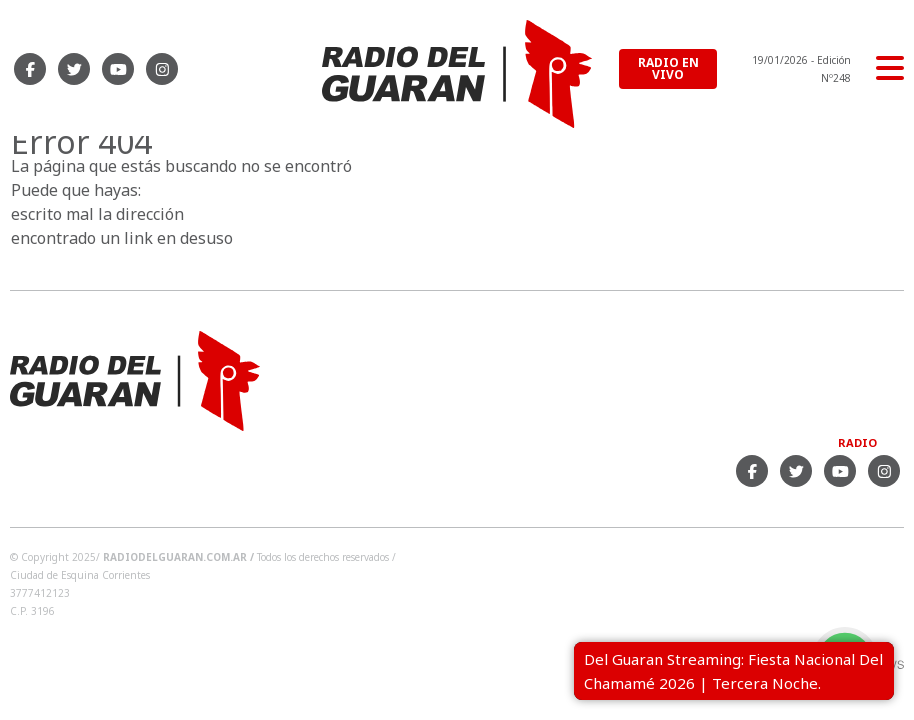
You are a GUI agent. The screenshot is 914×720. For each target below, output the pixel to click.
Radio (857, 442)
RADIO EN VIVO (668, 68)
